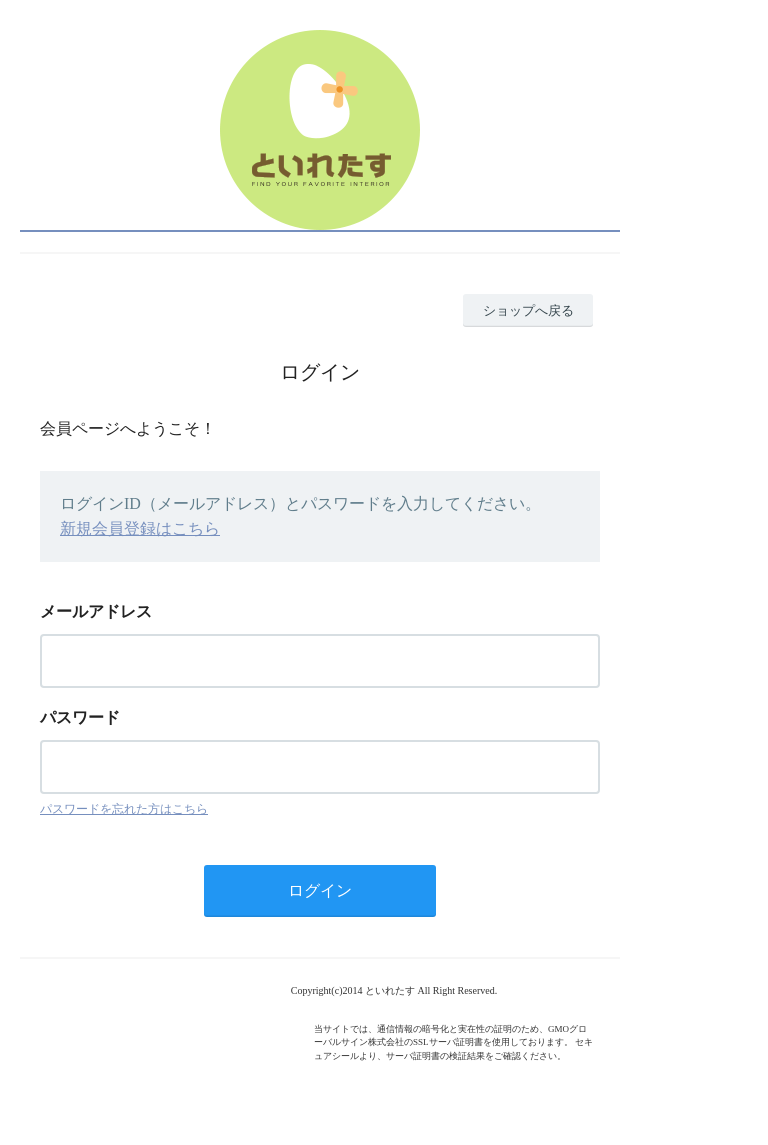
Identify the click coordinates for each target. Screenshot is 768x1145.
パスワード (80, 717)
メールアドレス (96, 611)
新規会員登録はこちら (140, 528)
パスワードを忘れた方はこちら (124, 809)
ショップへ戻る (528, 310)
